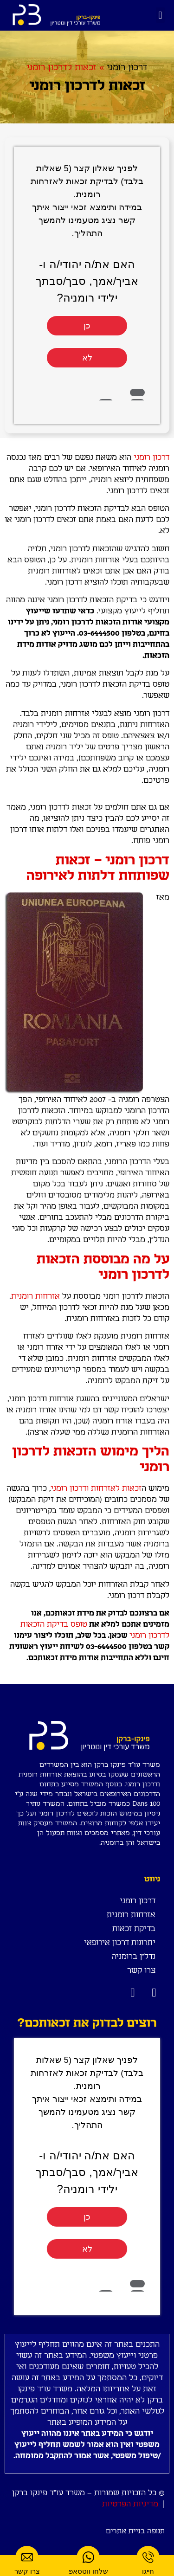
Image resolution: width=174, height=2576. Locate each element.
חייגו (148, 2571)
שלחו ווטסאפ (88, 2571)
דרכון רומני (127, 68)
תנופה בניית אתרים (135, 2531)
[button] (160, 15)
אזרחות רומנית (35, 1296)
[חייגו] (148, 2557)
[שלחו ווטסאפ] (88, 2557)
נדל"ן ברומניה (133, 1956)
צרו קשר (141, 1970)
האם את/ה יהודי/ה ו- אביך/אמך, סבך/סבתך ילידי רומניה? (87, 281)
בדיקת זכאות (133, 1928)
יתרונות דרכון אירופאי (119, 1942)
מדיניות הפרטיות (130, 2504)
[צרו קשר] (27, 2557)
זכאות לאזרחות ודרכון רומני (96, 1488)
